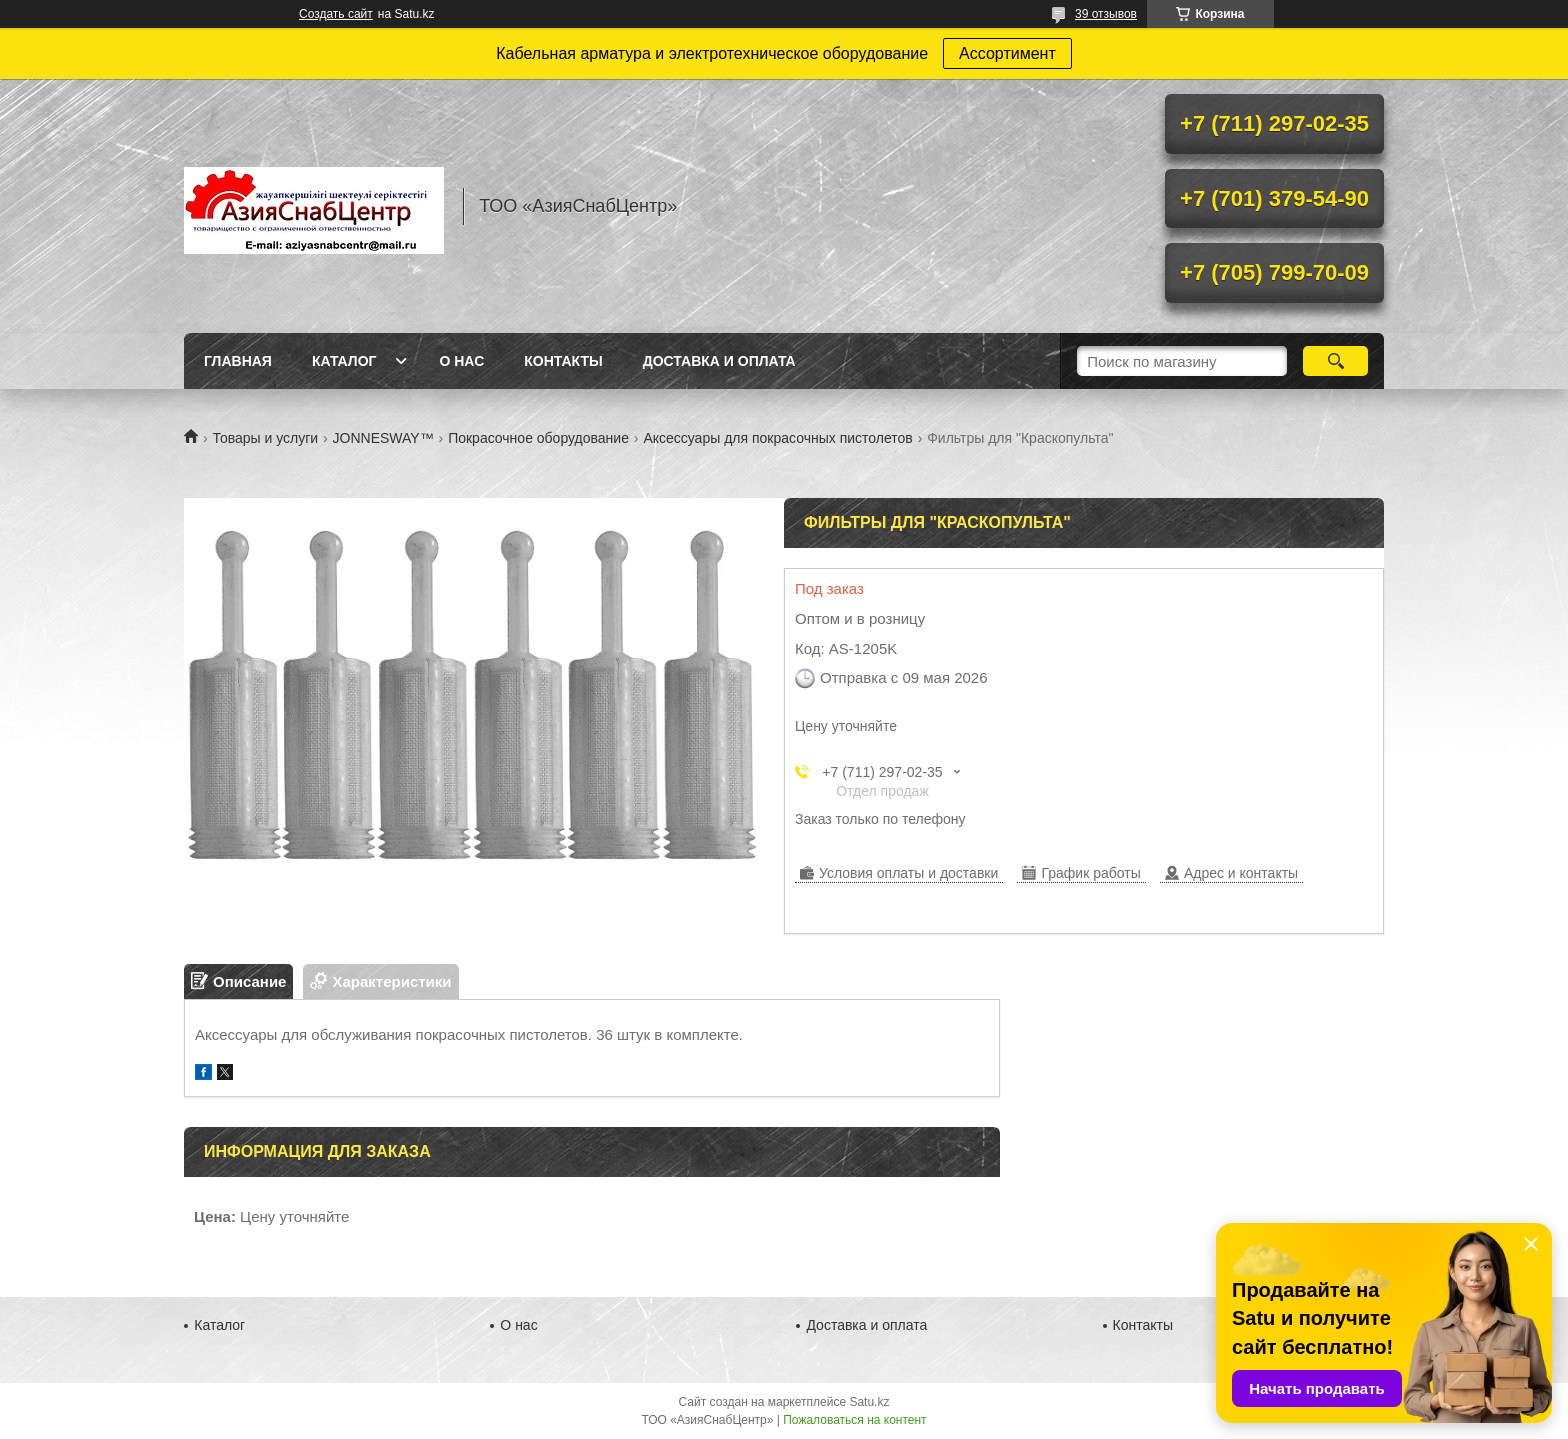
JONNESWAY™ (383, 438)
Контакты (563, 361)
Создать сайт (336, 14)
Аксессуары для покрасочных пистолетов (777, 438)
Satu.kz (869, 1402)
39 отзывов (1106, 14)
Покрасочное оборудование (538, 438)
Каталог (344, 361)
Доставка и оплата (719, 361)
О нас (461, 361)
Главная (238, 361)
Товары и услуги (265, 438)
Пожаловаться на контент (854, 1420)
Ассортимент (1007, 53)
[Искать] (1335, 361)
